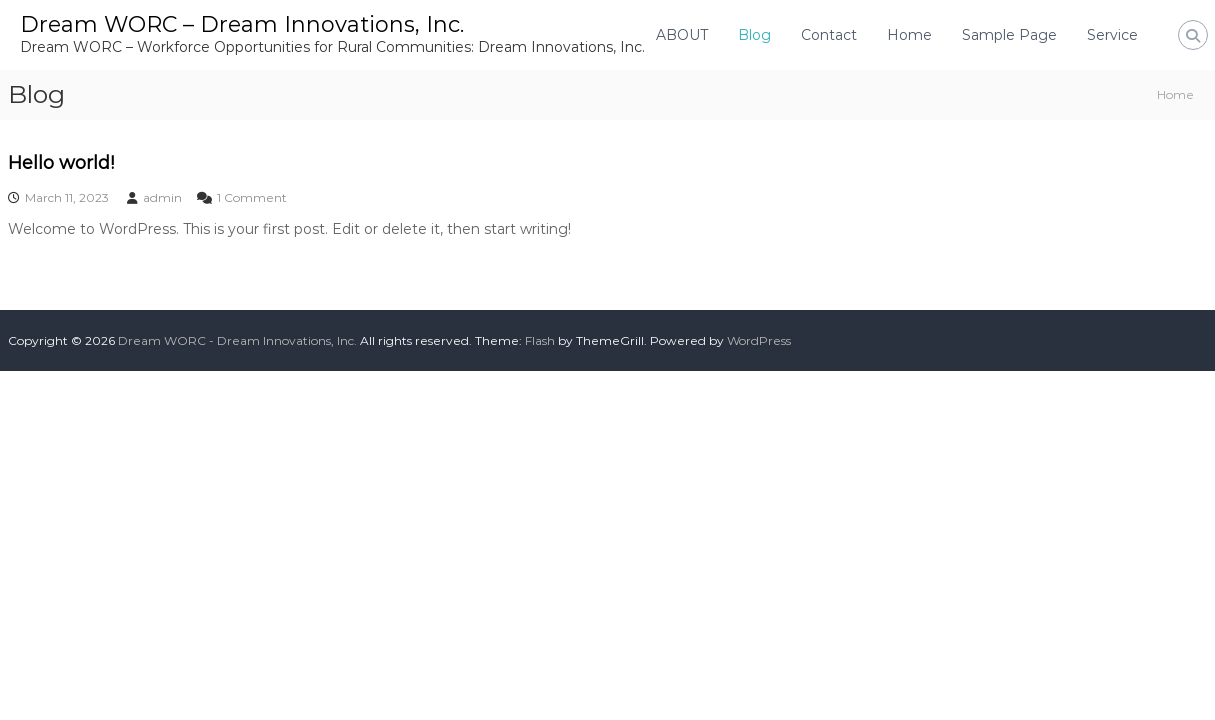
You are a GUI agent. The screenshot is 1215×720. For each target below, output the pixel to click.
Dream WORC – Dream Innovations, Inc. (242, 24)
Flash (540, 340)
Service (1112, 35)
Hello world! (61, 163)
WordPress (759, 340)
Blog (754, 35)
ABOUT (682, 35)
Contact (829, 35)
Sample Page (1009, 35)
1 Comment (252, 197)
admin (162, 197)
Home (909, 35)
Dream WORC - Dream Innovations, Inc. (237, 340)
